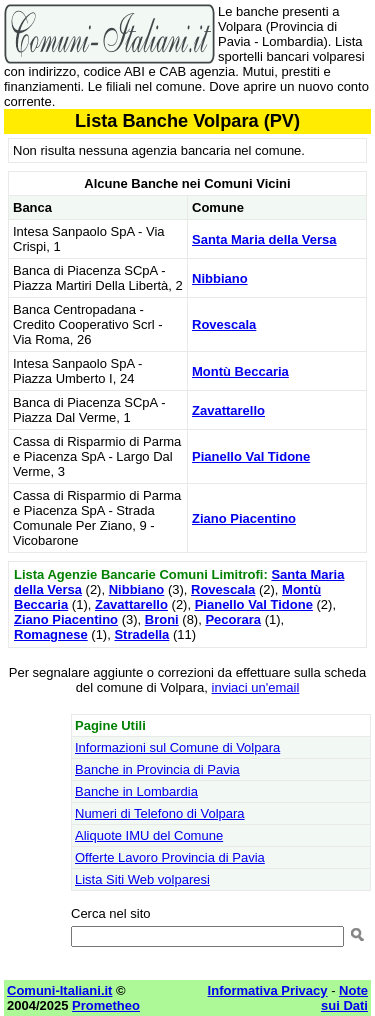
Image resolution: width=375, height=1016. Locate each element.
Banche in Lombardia (136, 791)
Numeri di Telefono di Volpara (160, 813)
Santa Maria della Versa (264, 239)
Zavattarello (228, 410)
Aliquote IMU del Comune (149, 835)
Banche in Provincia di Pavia (157, 769)
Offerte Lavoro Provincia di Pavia (170, 857)
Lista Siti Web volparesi (142, 879)
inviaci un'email (256, 687)
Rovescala (224, 324)
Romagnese (51, 634)
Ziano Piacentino (244, 518)
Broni (162, 619)
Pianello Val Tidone (251, 456)
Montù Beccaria (240, 371)
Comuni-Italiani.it (59, 990)
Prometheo (106, 1005)
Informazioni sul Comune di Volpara (177, 747)
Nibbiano (220, 278)
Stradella (141, 634)
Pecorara (233, 619)
